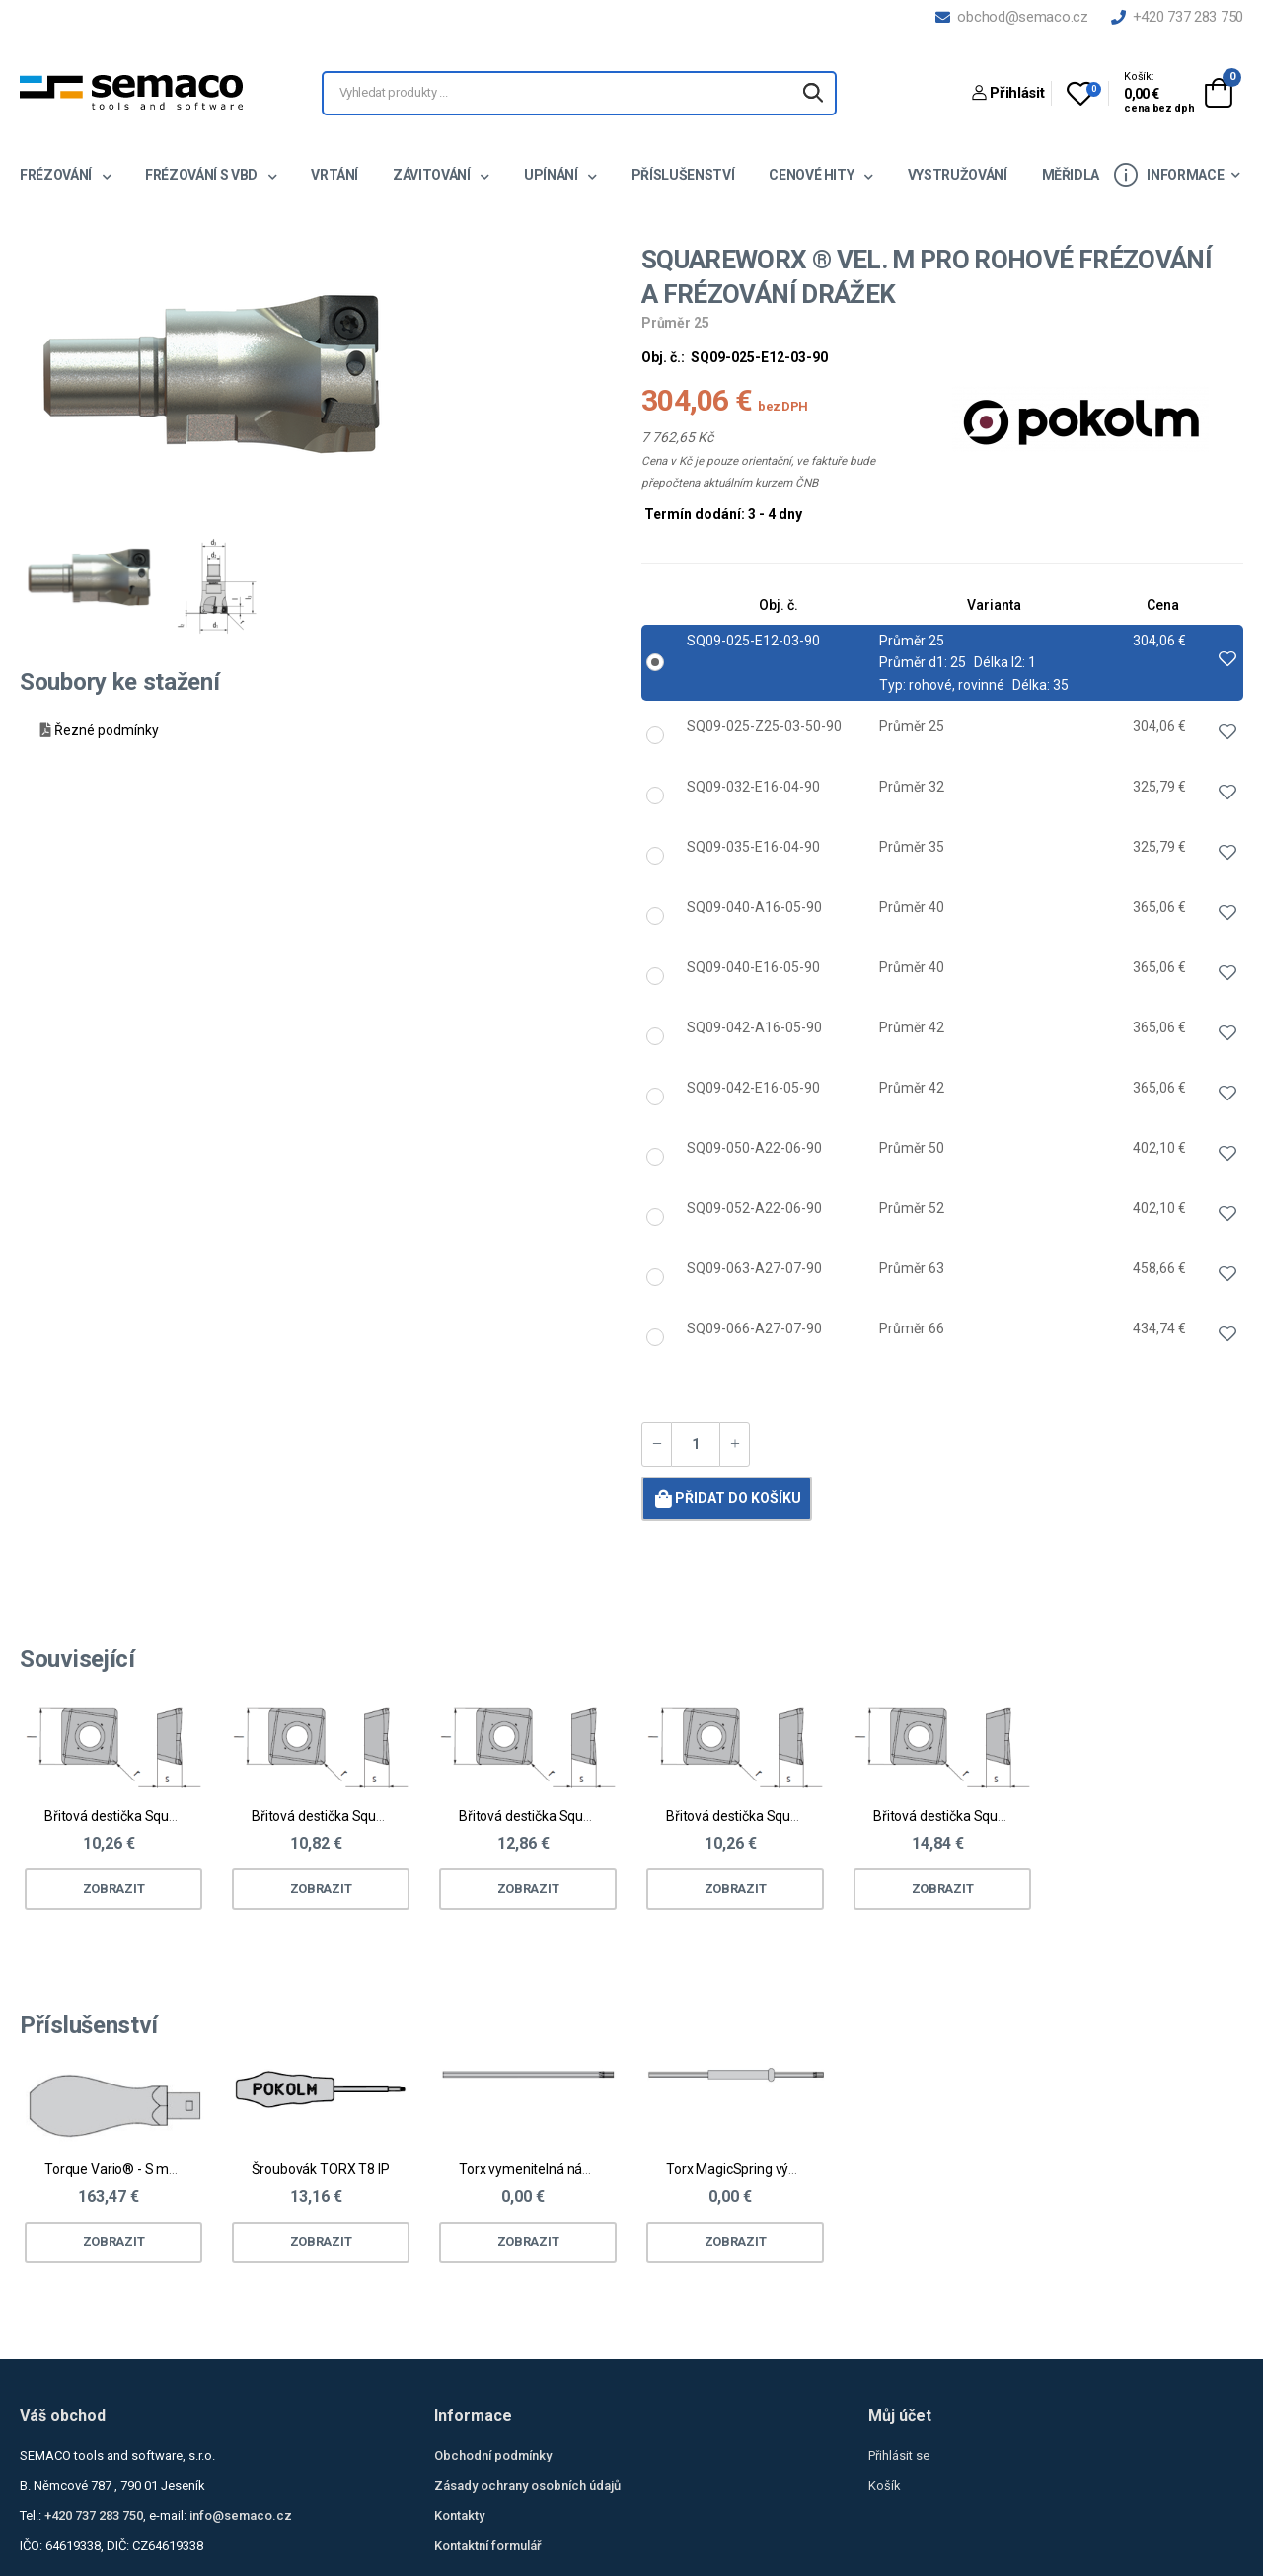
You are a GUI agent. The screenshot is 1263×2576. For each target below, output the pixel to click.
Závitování (433, 175)
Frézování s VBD (202, 175)
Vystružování (957, 175)
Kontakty (459, 2515)
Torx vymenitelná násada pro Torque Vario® (593, 2169)
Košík (884, 2485)
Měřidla (1071, 175)
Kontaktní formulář (488, 2545)
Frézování (57, 175)
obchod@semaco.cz (1011, 17)
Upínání (552, 175)
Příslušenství (683, 175)
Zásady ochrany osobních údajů (527, 2485)
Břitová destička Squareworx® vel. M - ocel (174, 1816)
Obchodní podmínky (493, 2455)
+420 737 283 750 (1177, 17)
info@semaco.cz (240, 2515)
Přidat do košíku (726, 1498)
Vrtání (334, 175)
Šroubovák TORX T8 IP (320, 2169)
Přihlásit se (898, 2455)
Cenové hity (812, 175)
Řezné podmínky (106, 730)
